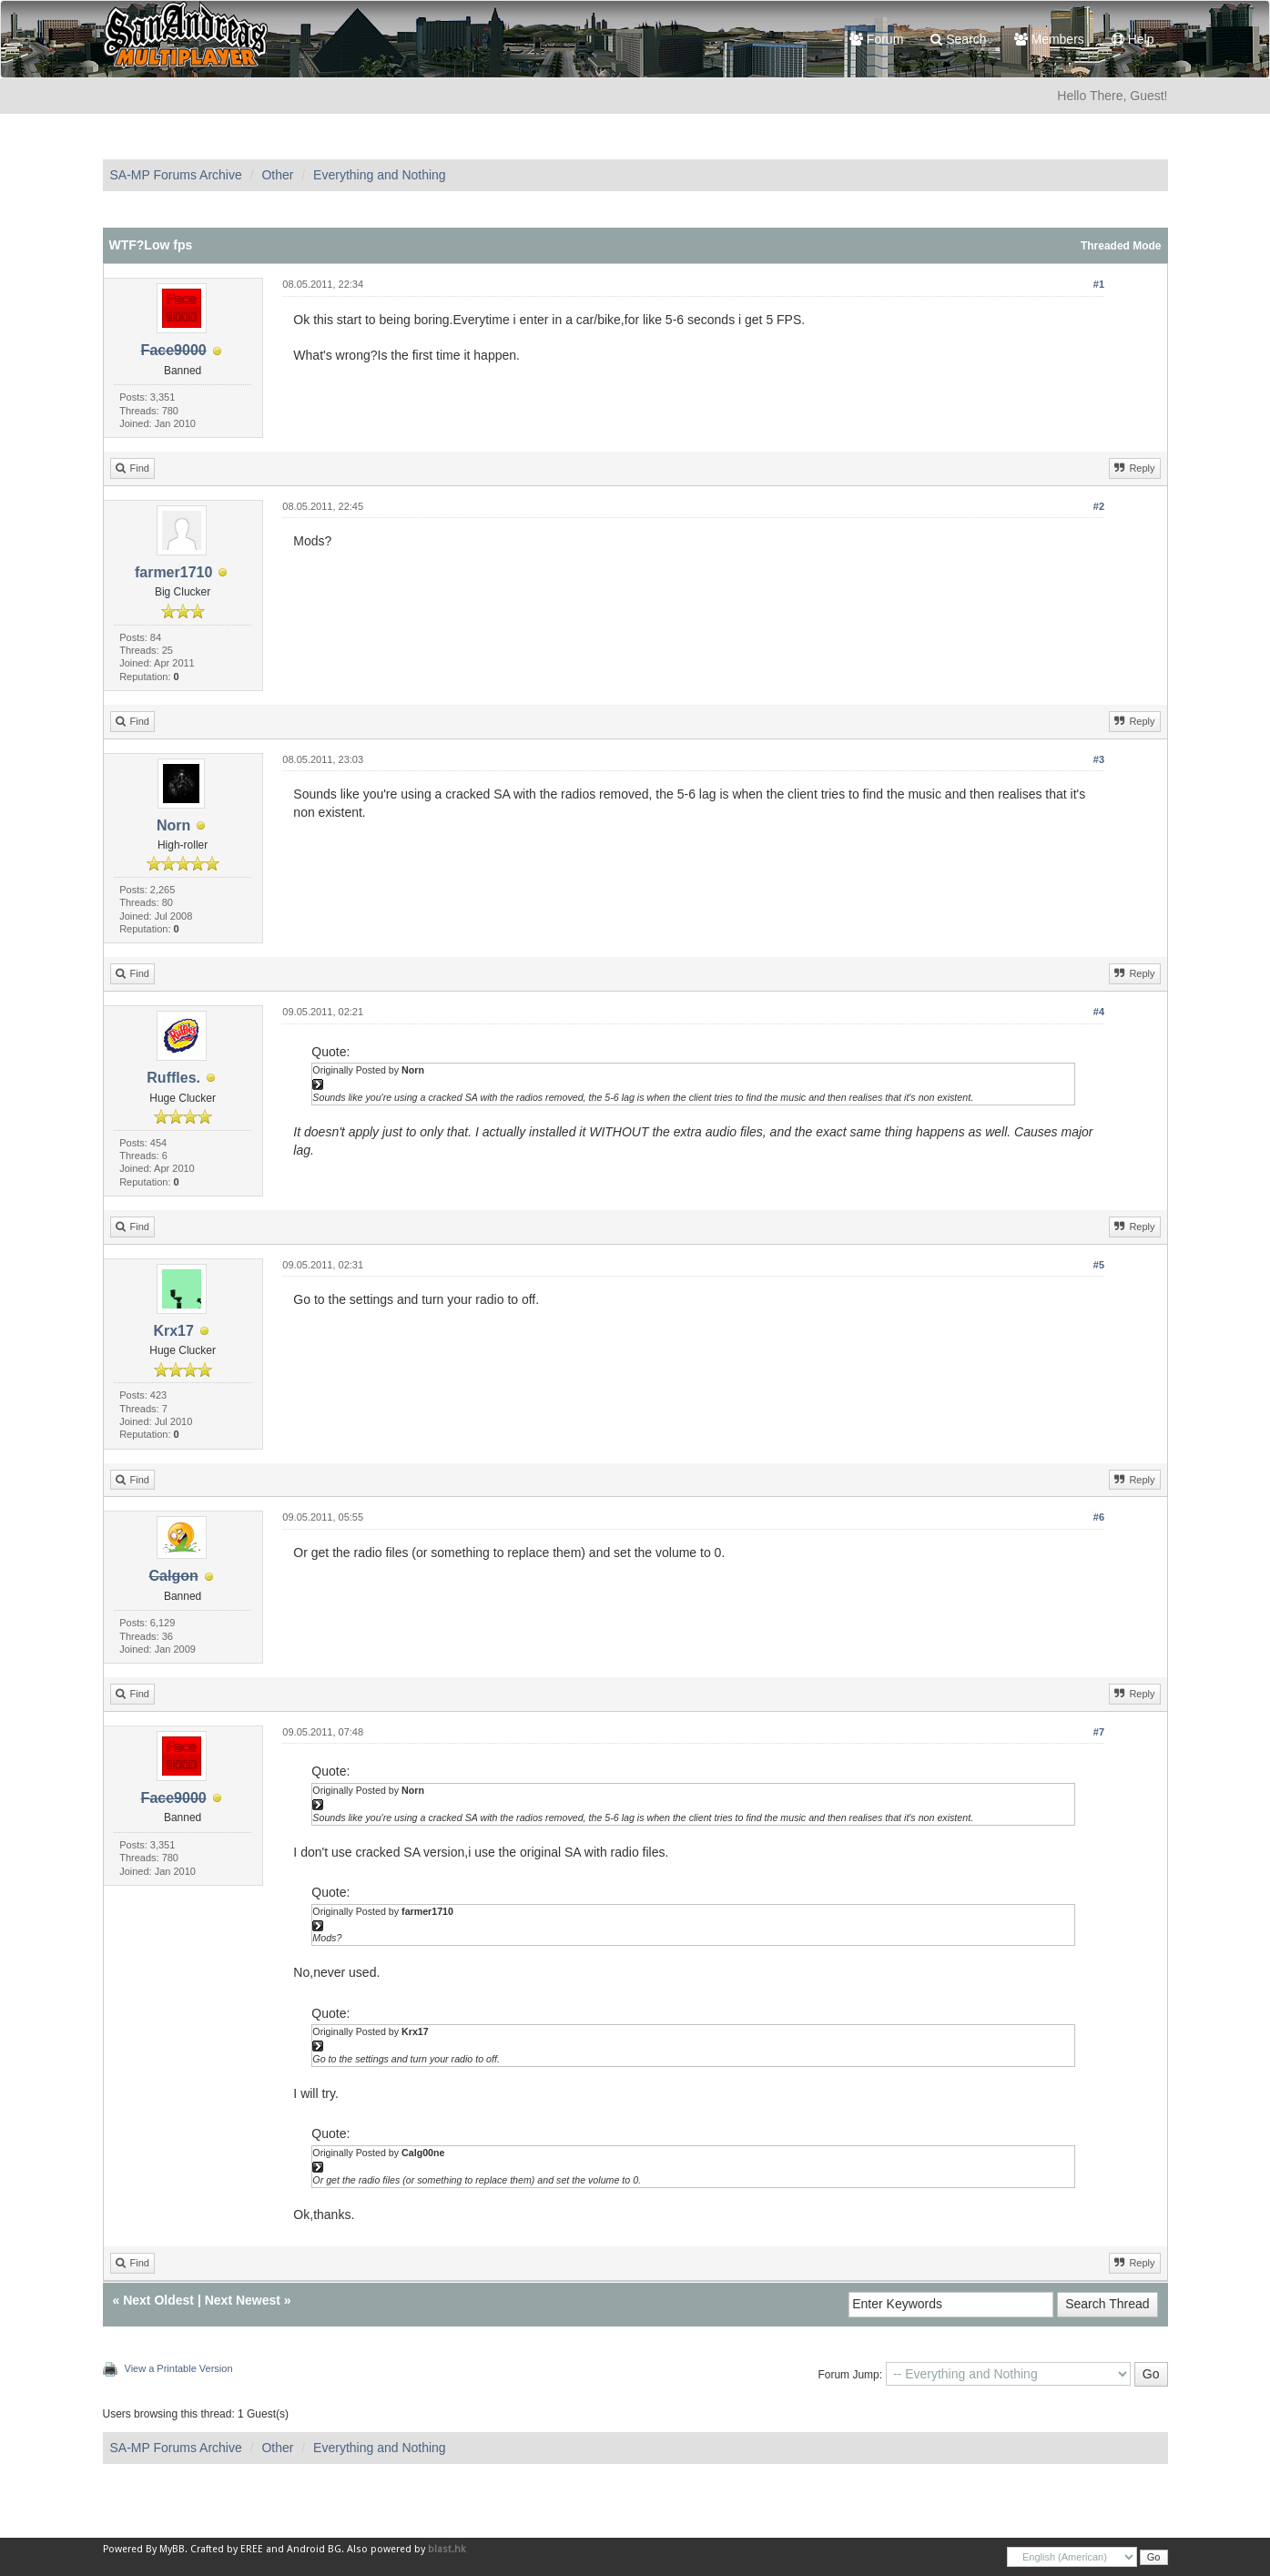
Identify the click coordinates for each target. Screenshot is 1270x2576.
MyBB (172, 2549)
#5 (1098, 1264)
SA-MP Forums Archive (176, 175)
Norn (173, 825)
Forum (876, 39)
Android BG (314, 2549)
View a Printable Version (179, 2368)
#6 (1098, 1517)
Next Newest (242, 2300)
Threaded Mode (1121, 245)
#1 (1098, 284)
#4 (1098, 1011)
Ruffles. (173, 1077)
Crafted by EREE (226, 2549)
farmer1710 (173, 572)
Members (1049, 39)
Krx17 (173, 1331)
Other (277, 175)
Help (1133, 39)
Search (958, 39)
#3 (1098, 759)
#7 (1098, 1731)
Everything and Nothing (379, 175)
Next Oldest (158, 2300)
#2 (1098, 506)
